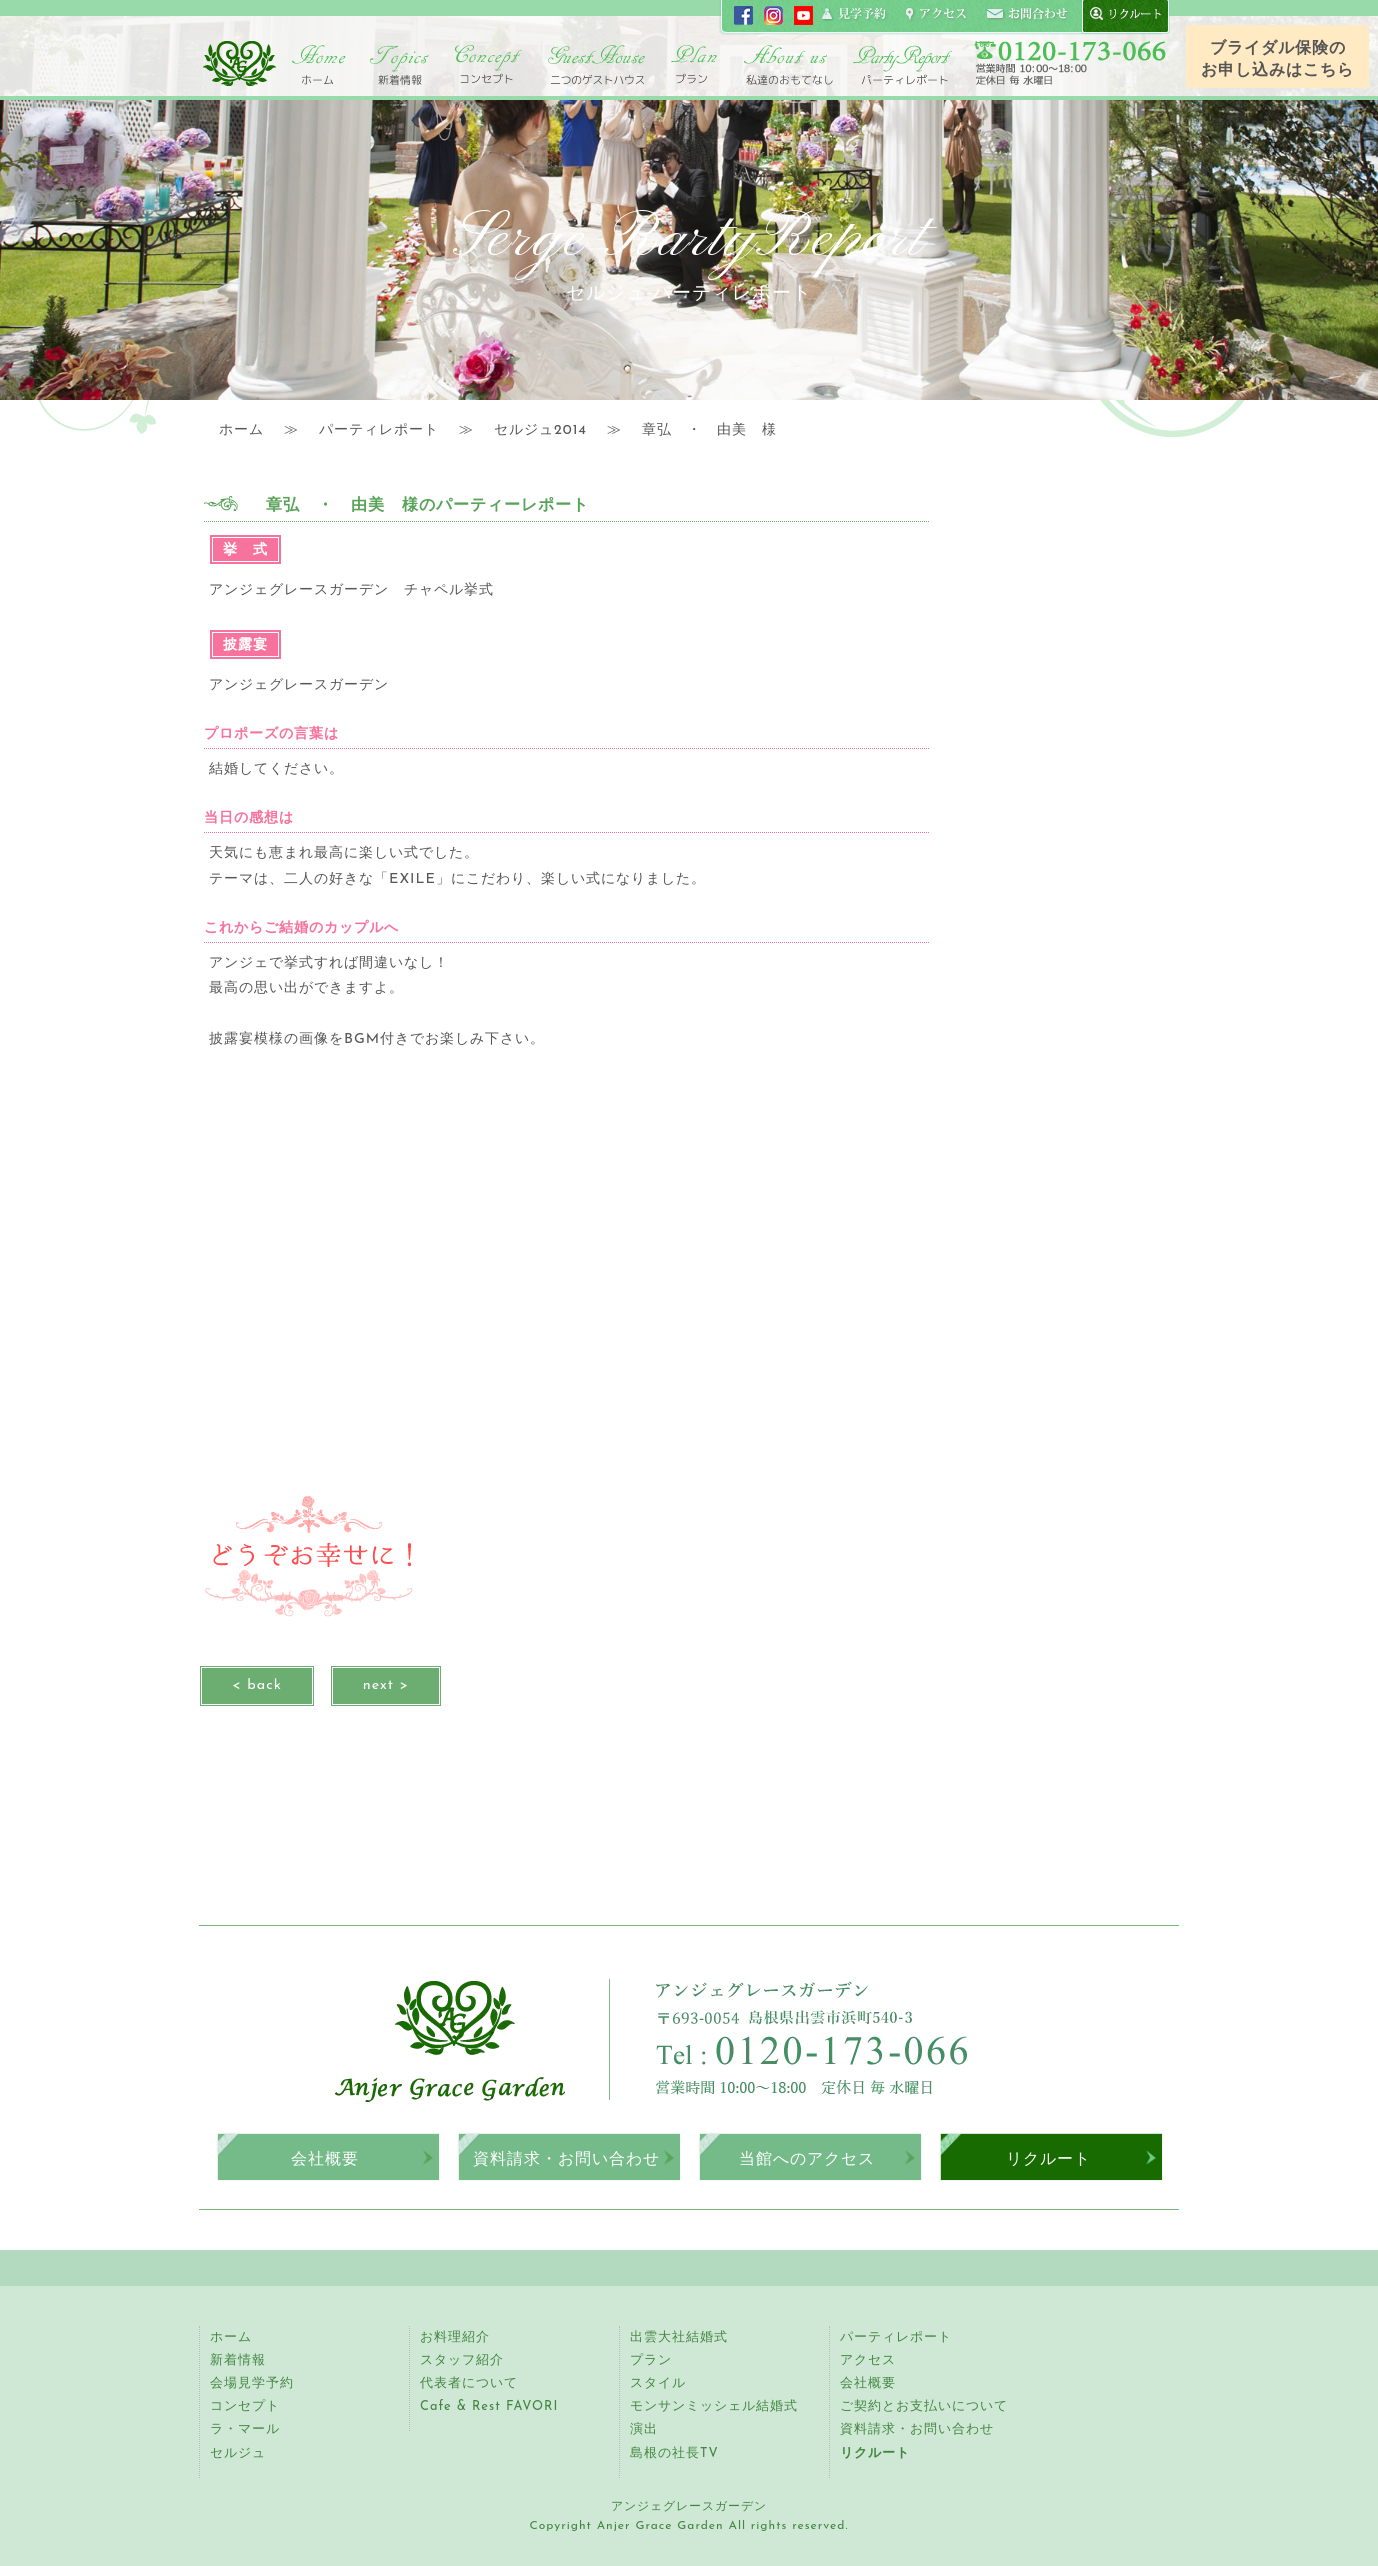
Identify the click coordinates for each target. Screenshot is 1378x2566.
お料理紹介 (455, 2337)
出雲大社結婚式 (679, 2337)
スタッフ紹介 (462, 2360)
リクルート (1048, 2158)
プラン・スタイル (694, 65)
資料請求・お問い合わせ (566, 2158)
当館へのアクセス (807, 2158)
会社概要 (325, 2158)
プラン (651, 2360)
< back (257, 1685)
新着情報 (238, 2360)
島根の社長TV (674, 2452)
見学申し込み (855, 15)
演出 (644, 2429)
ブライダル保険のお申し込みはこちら (1277, 60)
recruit (1121, 15)
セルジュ (238, 2452)
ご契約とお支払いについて (924, 2406)
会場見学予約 (252, 2383)
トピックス (399, 65)
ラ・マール (245, 2429)
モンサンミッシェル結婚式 (714, 2406)
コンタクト (1027, 15)
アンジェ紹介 (789, 65)
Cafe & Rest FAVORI (489, 2406)
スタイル (658, 2383)
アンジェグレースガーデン (239, 63)
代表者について (469, 2383)
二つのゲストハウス (596, 65)
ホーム (319, 65)
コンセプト (489, 65)
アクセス (868, 2360)
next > (386, 1685)
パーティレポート (901, 65)
